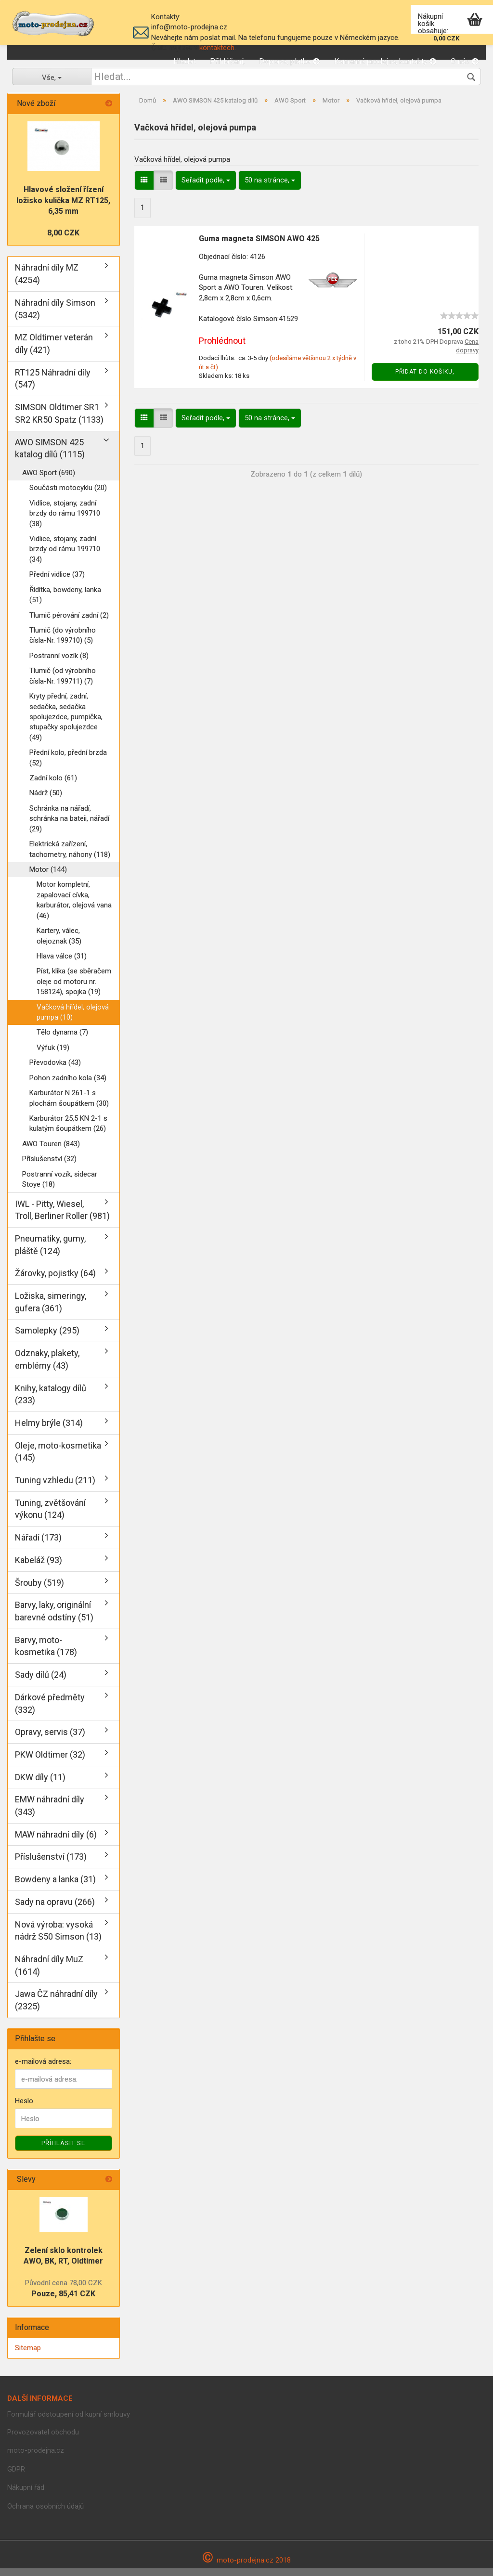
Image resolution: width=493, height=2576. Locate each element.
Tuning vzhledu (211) (55, 1488)
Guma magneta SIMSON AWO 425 (259, 246)
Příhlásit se (63, 2150)
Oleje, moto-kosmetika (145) (58, 1459)
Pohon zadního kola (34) (67, 1085)
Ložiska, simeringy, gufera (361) (50, 1309)
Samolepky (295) (47, 1338)
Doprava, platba (289, 61)
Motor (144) (48, 877)
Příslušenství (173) (51, 1864)
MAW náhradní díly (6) (56, 1842)
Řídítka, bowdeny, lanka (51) (65, 602)
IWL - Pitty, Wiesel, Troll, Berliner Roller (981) (62, 1217)
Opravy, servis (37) (50, 1740)
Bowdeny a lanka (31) (55, 1887)
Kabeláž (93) (38, 1568)
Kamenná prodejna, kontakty (385, 61)
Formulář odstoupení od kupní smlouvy (68, 2422)
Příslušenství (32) (49, 1166)
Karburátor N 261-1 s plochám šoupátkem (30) (69, 1105)
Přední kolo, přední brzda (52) (68, 765)
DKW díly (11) (40, 1785)
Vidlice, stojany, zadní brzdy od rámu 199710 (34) (64, 556)
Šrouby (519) (39, 1590)
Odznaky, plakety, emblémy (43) (47, 1367)
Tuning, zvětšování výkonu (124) (50, 1516)
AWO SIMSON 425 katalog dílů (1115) (50, 456)
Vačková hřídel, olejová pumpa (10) (73, 1019)
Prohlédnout (222, 348)
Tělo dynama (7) (62, 1040)
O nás (465, 61)
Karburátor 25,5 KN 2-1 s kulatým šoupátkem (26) (68, 1131)
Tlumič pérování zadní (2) (69, 623)
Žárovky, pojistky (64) (55, 1281)
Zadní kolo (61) (53, 785)
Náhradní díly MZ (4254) (46, 281)
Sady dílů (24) (40, 1682)
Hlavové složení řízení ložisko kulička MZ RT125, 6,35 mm (63, 208)
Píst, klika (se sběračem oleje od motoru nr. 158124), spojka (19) (74, 989)
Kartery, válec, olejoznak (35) (59, 943)
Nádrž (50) (45, 800)
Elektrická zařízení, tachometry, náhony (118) (69, 856)
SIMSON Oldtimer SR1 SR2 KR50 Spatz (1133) (59, 421)
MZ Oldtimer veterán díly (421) (54, 351)
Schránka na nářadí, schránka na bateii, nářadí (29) (69, 826)
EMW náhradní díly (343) (49, 1813)
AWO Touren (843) (51, 1151)
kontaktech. (217, 47)
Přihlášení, (227, 61)
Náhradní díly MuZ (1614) (49, 1973)
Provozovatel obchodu (43, 2439)
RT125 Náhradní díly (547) (53, 386)
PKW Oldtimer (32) (50, 1762)
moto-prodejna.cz (35, 2458)
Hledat (184, 61)
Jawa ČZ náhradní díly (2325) (56, 2007)
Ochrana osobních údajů (45, 2514)
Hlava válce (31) (62, 963)
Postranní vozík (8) (59, 663)
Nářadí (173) (38, 1545)
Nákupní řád (25, 2495)
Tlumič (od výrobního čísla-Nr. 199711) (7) (62, 683)
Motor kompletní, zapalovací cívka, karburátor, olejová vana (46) (74, 907)
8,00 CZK (63, 240)
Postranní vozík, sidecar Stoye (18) (59, 1187)
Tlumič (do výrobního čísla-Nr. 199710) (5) (62, 643)
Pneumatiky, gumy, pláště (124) (50, 1252)
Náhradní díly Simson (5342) (55, 316)
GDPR (16, 2476)
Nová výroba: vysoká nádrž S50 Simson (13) (58, 1938)
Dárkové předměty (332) (50, 1711)
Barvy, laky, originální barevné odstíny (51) (54, 1618)
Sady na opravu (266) (55, 1909)
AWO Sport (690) (48, 480)
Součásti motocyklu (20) (68, 495)
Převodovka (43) (55, 1070)
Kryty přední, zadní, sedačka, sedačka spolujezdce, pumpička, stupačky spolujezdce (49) (66, 724)
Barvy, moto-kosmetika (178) (46, 1654)
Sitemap (28, 2355)
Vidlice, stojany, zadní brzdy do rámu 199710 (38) (64, 521)
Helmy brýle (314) (49, 1430)
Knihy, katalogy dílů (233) (50, 1402)
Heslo (24, 2108)
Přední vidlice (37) (57, 582)
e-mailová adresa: (43, 2069)
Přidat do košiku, (424, 379)
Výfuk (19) (53, 1055)
